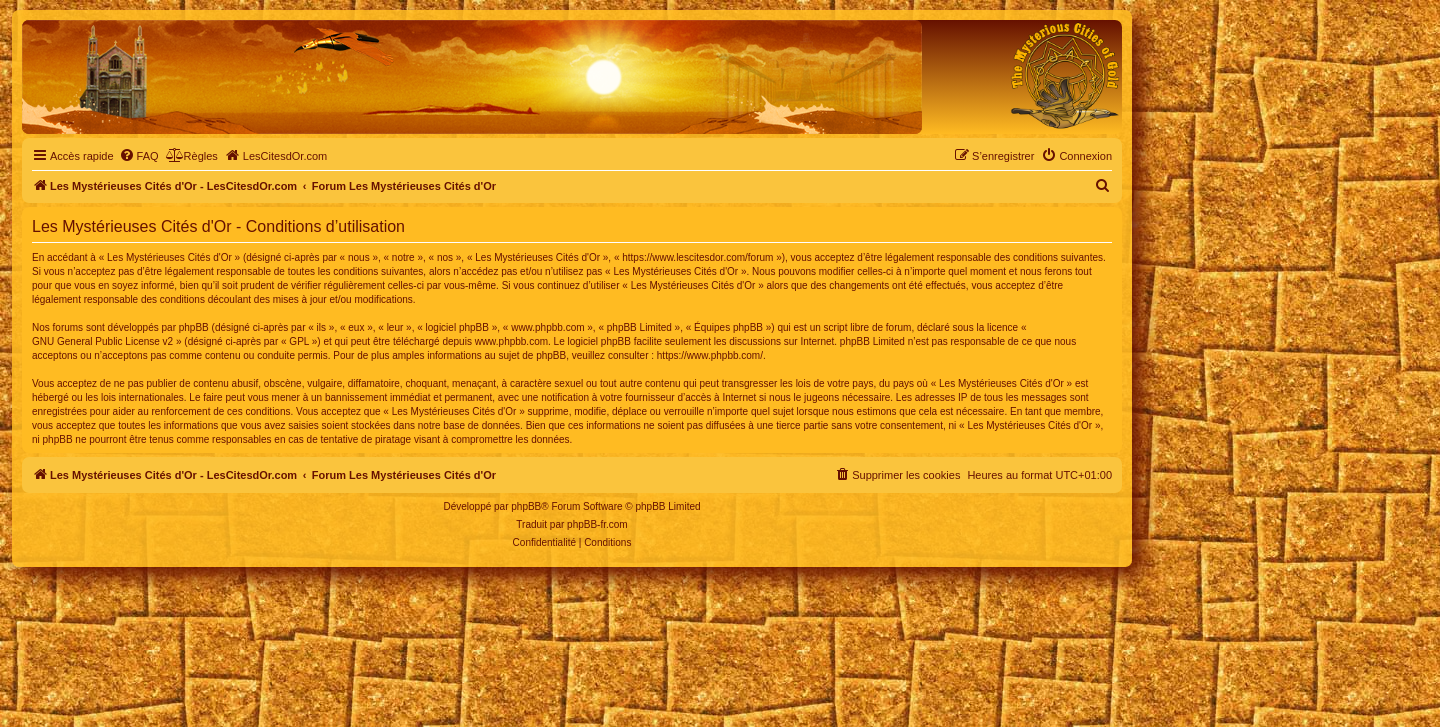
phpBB (526, 506)
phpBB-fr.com (597, 524)
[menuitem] (139, 156)
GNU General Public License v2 (102, 341)
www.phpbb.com (511, 341)
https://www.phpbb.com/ (710, 355)
